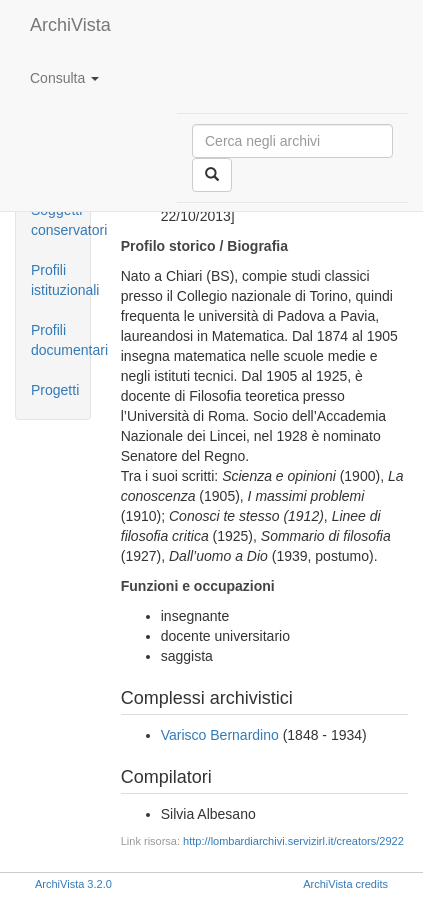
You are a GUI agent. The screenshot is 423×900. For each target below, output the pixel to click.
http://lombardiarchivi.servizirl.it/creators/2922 (293, 841)
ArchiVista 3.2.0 (73, 884)
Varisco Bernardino (220, 735)
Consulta (64, 78)
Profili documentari (60, 340)
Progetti (55, 390)
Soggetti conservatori (60, 220)
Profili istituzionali (60, 280)
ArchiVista (70, 25)
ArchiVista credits (345, 884)
